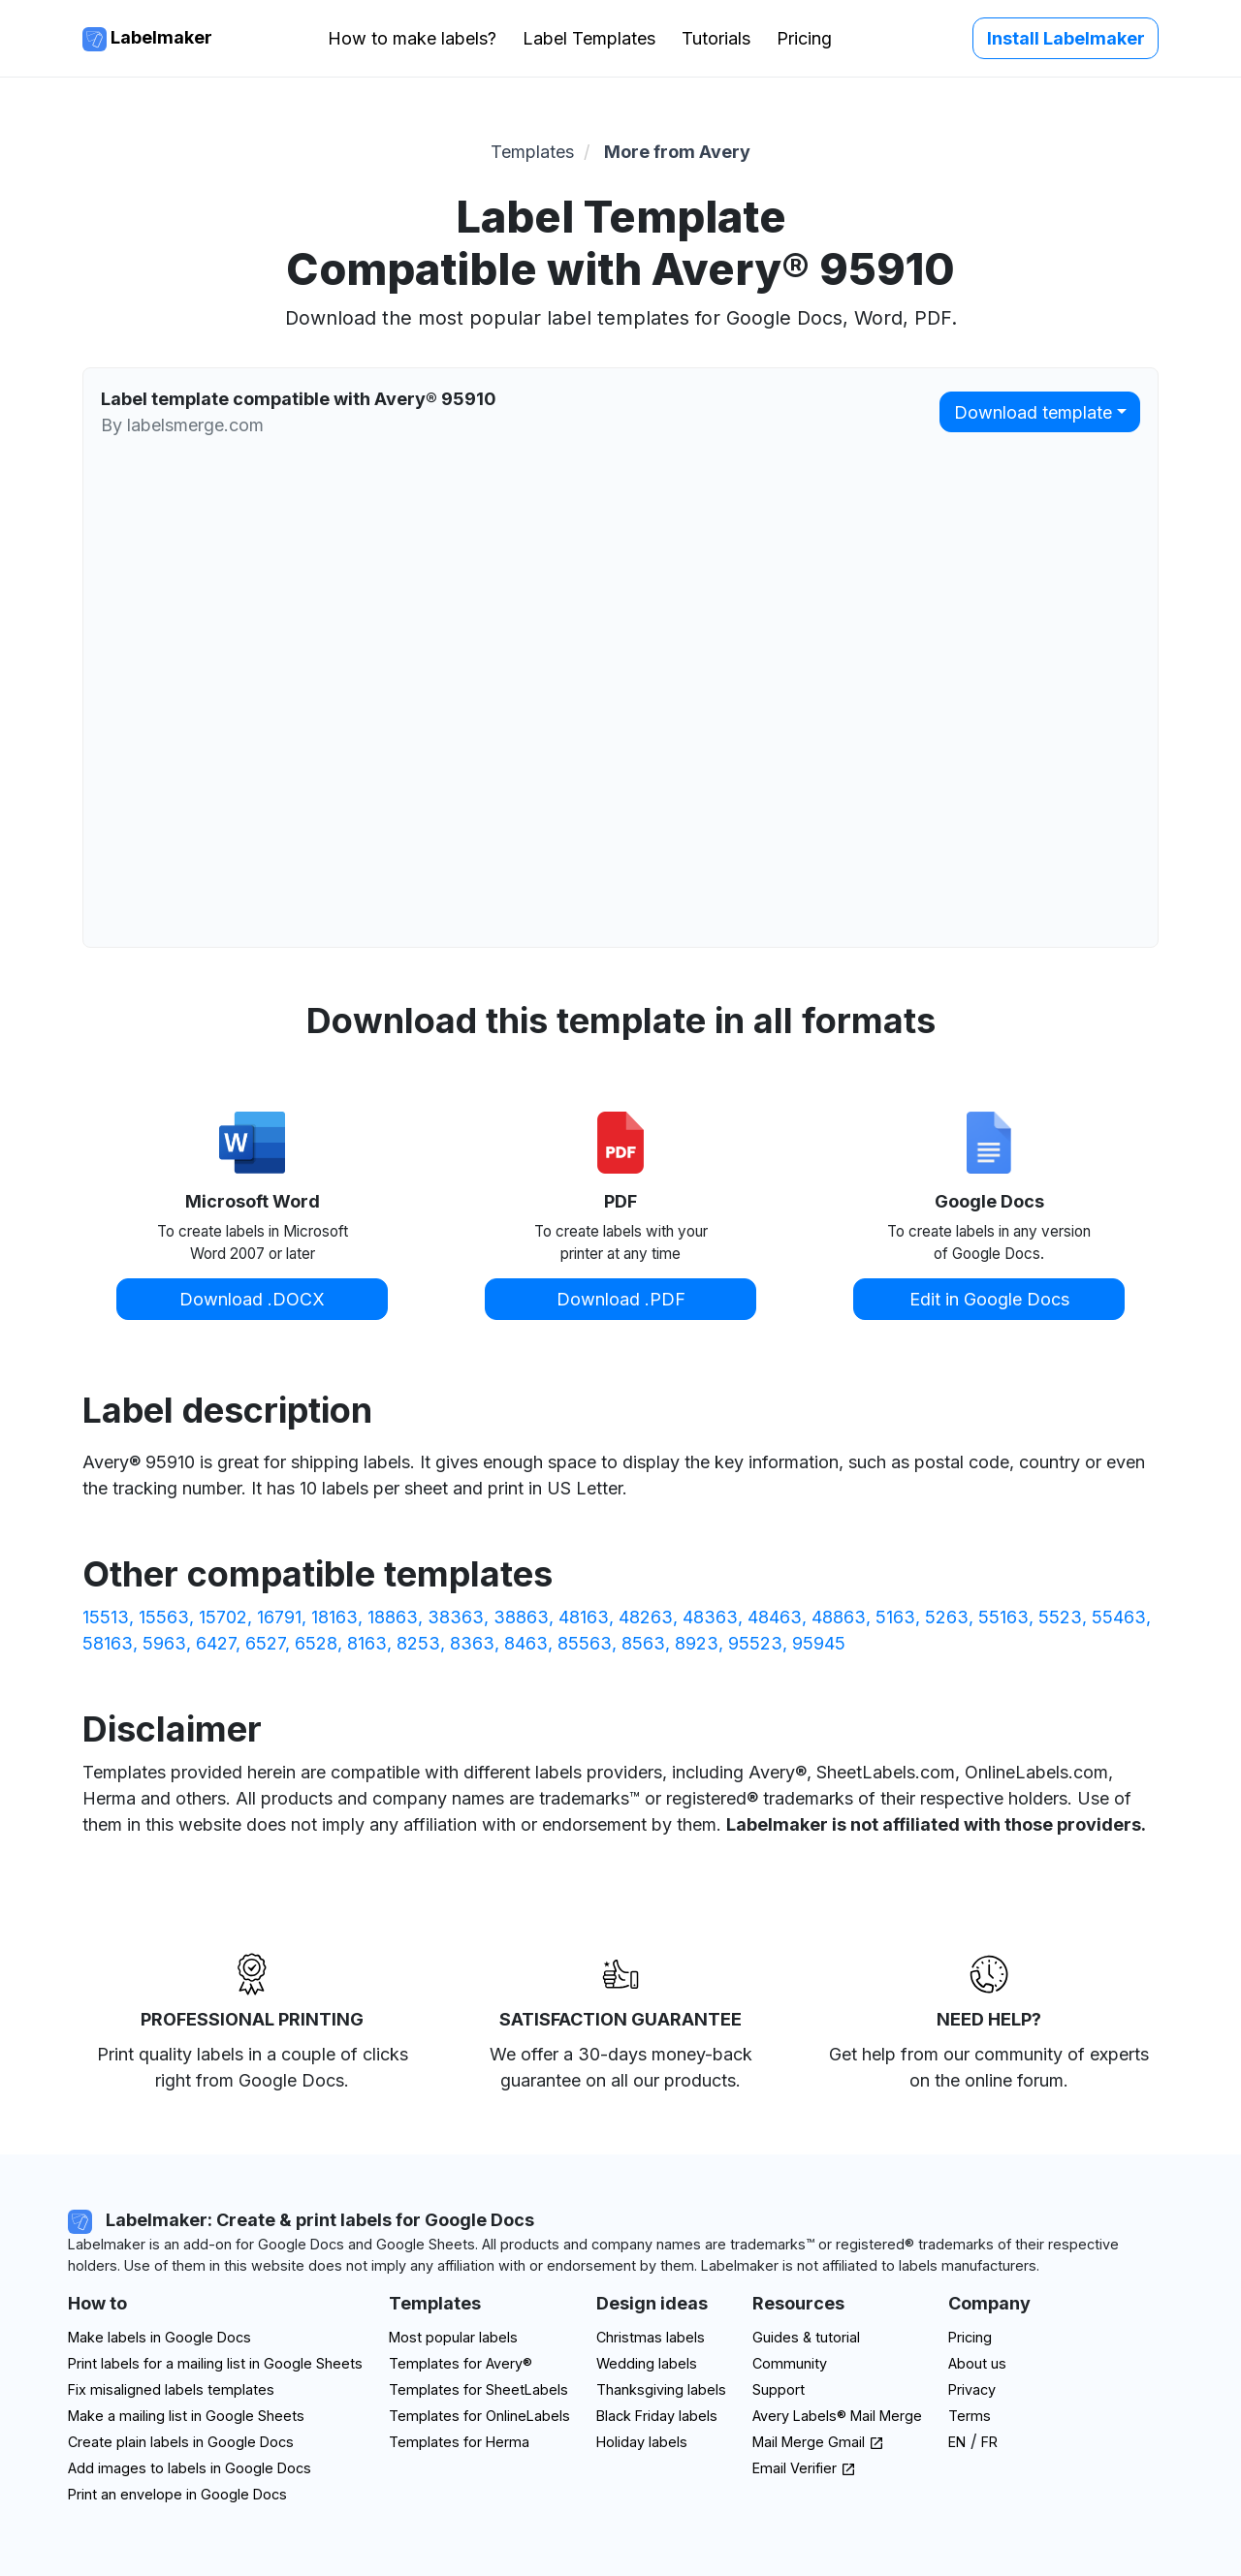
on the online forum (986, 2080)
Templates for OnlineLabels (479, 2415)
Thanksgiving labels (661, 2389)
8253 (418, 1643)
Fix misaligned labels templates (171, 2389)
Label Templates (589, 38)
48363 (710, 1617)
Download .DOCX (252, 1299)
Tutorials (716, 38)
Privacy (972, 2389)
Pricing (804, 38)
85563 (584, 1643)
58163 (107, 1643)
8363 (472, 1643)
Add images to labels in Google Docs (189, 2468)
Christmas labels (650, 2337)
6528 (316, 1643)
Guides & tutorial (806, 2337)
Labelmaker (147, 39)
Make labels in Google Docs (159, 2337)
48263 (646, 1617)
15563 (164, 1617)
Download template (1033, 412)
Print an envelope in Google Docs (177, 2494)
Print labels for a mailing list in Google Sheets (215, 2363)
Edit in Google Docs (989, 1299)
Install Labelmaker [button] (1066, 38)
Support (778, 2389)
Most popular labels (453, 2337)
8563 (643, 1643)
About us (977, 2363)
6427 (216, 1643)
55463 (1119, 1617)
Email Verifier (804, 2468)
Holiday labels (641, 2442)
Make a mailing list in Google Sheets (186, 2415)
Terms (969, 2415)
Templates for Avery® (460, 2363)
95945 (818, 1643)
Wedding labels (646, 2363)
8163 (367, 1643)
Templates (532, 151)
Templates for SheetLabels (478, 2389)
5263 (947, 1617)
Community (789, 2363)
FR (989, 2442)
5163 (895, 1617)
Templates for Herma (459, 2442)
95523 (755, 1643)
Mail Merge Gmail (818, 2442)
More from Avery (677, 151)
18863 (392, 1617)
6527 (265, 1643)
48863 (838, 1617)
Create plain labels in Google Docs (181, 2442)
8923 (696, 1643)
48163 (583, 1617)
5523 (1060, 1617)
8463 (526, 1643)
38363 (456, 1617)
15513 (105, 1617)
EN (957, 2442)
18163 (334, 1617)
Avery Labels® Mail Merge (837, 2415)
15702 (223, 1617)
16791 (279, 1617)
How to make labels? (412, 38)
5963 (164, 1643)
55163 (1003, 1617)
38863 (521, 1617)
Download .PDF (621, 1299)
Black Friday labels (656, 2415)
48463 (775, 1617)
